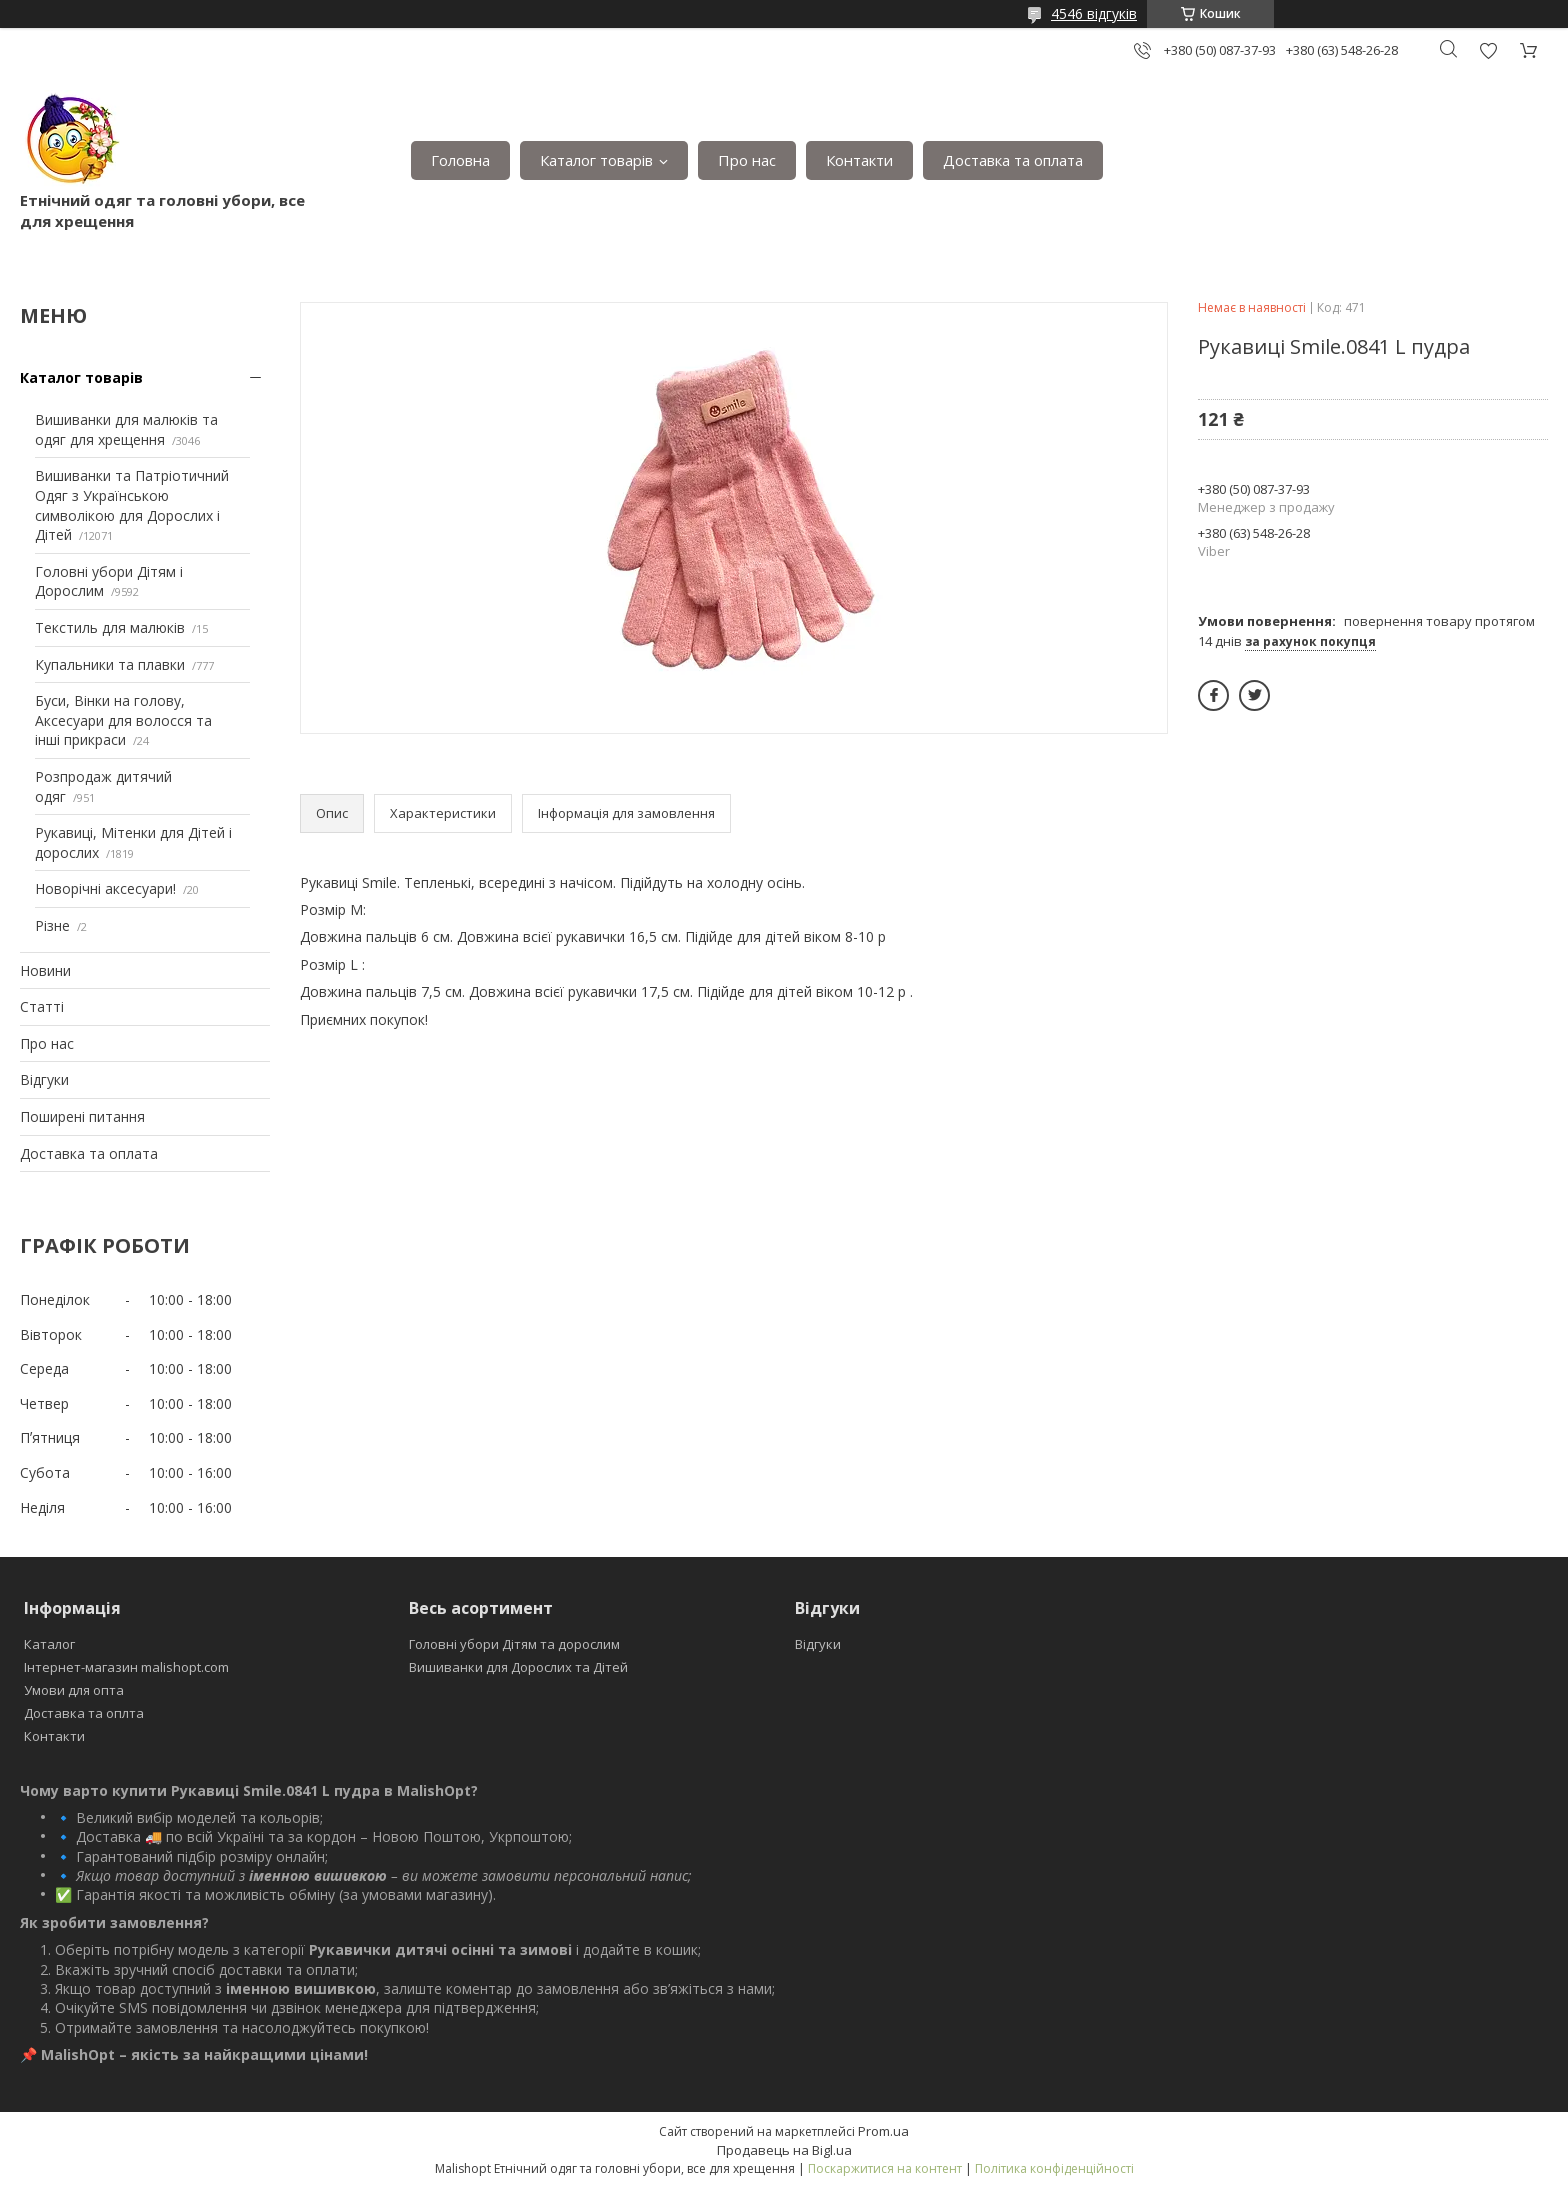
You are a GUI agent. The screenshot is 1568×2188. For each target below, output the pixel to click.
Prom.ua (883, 2131)
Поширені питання (82, 1116)
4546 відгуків (1094, 13)
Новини (45, 970)
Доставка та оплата (1013, 160)
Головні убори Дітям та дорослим (514, 1644)
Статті (42, 1006)
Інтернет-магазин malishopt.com (126, 1667)
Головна (460, 160)
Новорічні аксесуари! (105, 888)
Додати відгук (1488, 50)
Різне (52, 925)
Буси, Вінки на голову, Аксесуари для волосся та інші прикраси (123, 720)
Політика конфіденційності (1054, 2168)
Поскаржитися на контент (885, 2168)
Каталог (49, 1644)
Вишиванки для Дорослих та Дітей (518, 1667)
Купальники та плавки (110, 664)
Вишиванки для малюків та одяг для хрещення (126, 429)
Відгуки (44, 1079)
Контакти (859, 160)
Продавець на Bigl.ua (784, 2150)
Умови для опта (74, 1690)
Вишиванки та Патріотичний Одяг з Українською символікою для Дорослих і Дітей (132, 505)
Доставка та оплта (84, 1713)
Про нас (747, 160)
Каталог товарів (596, 160)
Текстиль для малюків (110, 627)
